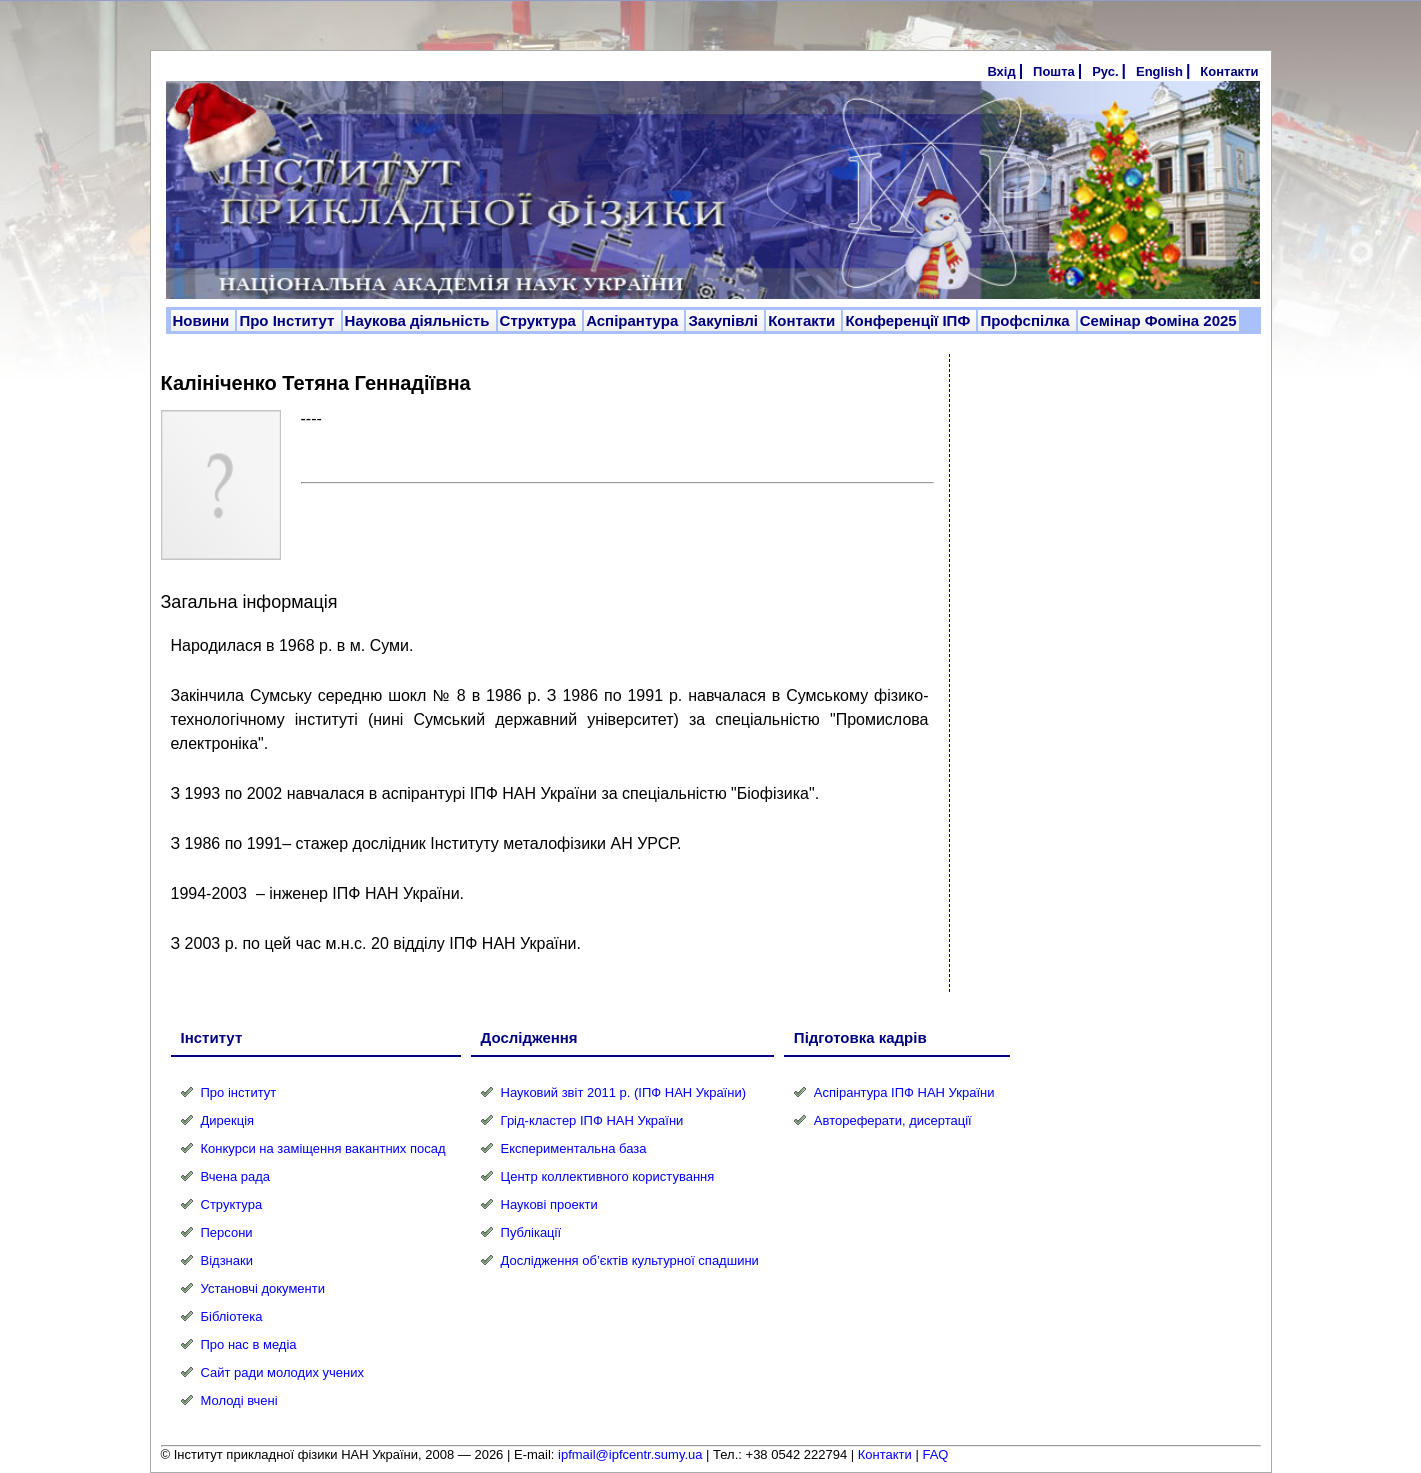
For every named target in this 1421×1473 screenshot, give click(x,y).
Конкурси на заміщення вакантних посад (323, 1148)
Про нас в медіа (249, 1344)
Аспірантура (634, 320)
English (1159, 71)
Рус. (1105, 71)
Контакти (1229, 71)
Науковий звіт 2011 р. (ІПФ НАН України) (623, 1092)
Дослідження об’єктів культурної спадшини (630, 1260)
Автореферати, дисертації (893, 1120)
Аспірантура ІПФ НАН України (904, 1092)
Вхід (1001, 71)
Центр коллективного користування (608, 1176)
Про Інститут (288, 320)
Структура (540, 320)
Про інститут (239, 1092)
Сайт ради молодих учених (282, 1372)
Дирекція (228, 1120)
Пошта (1054, 71)
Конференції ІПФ (909, 320)
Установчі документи (263, 1288)
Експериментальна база (574, 1148)
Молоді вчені (239, 1400)
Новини (203, 320)
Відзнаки (227, 1260)
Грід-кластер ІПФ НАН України (592, 1120)
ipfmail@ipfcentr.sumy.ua (630, 1454)
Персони (227, 1232)
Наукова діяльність (419, 320)
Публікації (531, 1232)
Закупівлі (725, 320)
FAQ (935, 1454)
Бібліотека (232, 1316)
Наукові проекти (549, 1204)
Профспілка (1026, 320)
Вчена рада (236, 1176)
